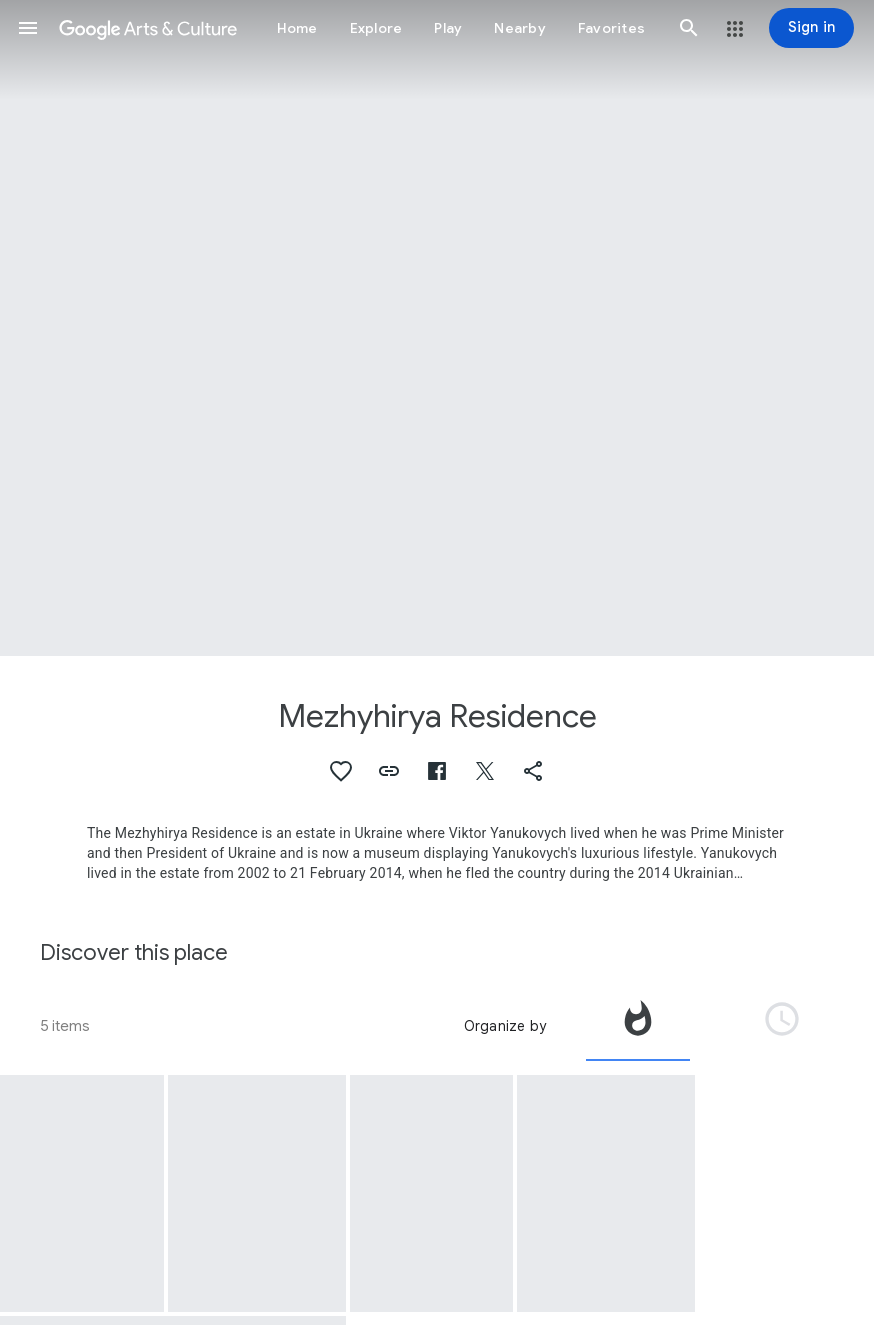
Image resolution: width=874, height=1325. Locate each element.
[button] (28, 28)
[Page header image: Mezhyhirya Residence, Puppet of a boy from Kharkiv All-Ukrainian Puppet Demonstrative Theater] (437, 328)
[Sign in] (811, 28)
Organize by (505, 1026)
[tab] (638, 1026)
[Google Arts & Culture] (148, 28)
